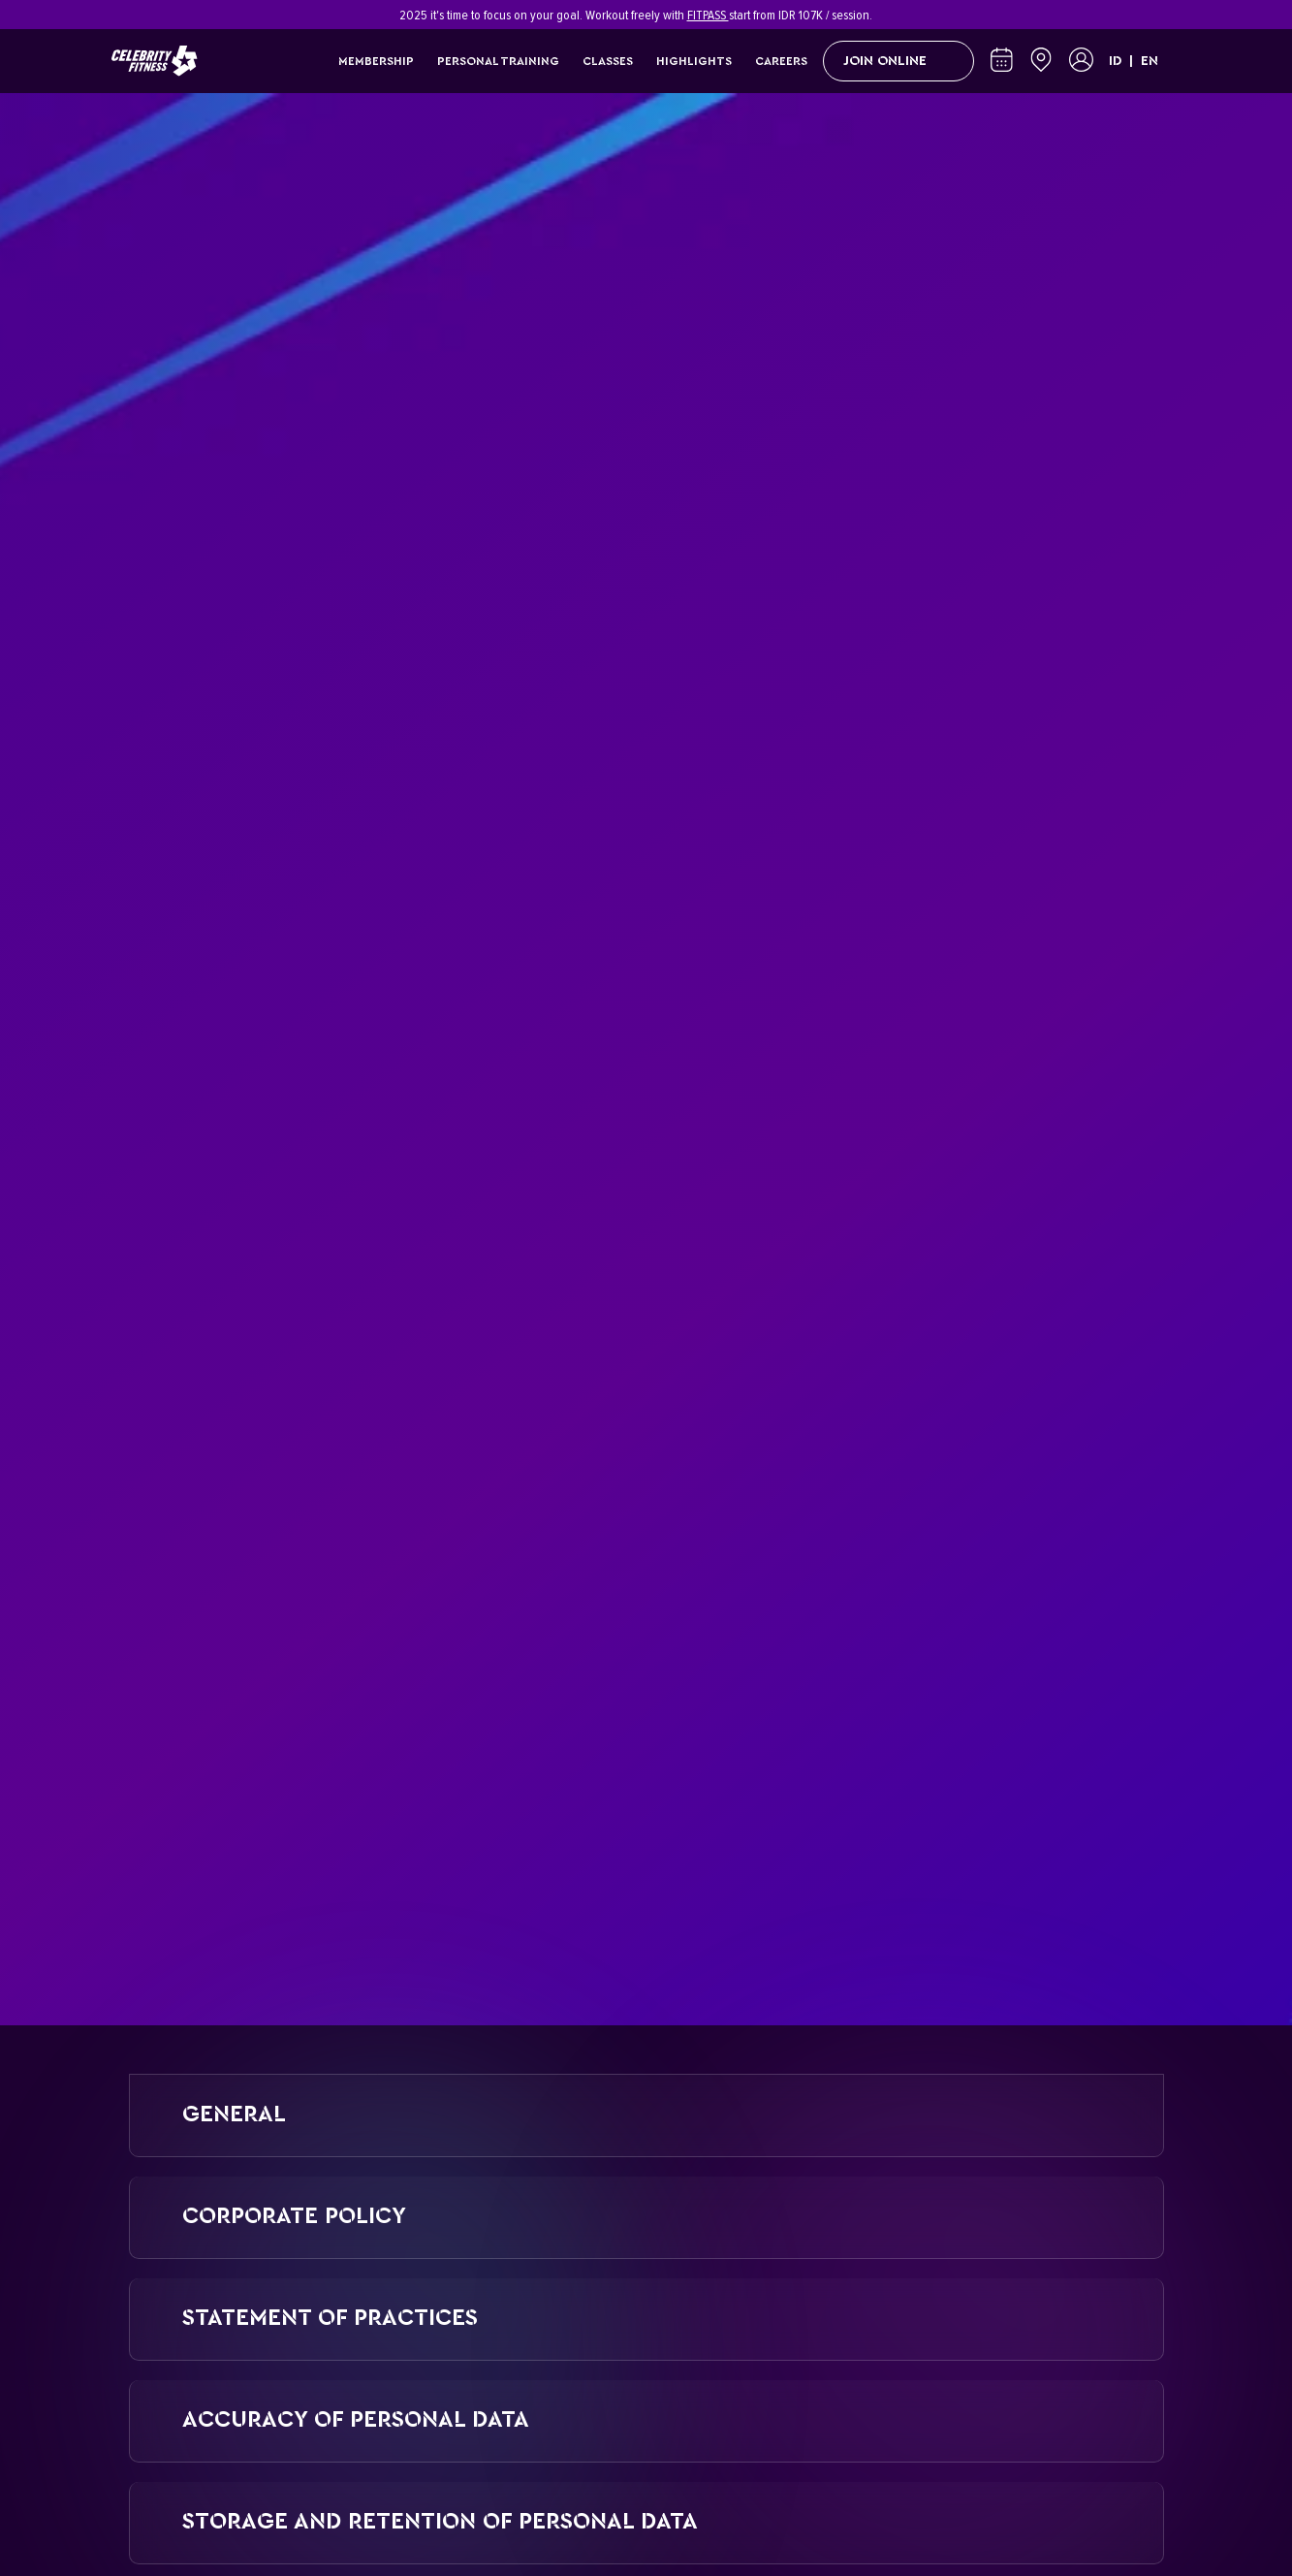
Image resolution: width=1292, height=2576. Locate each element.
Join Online (898, 61)
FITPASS (708, 15)
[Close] (1171, 14)
